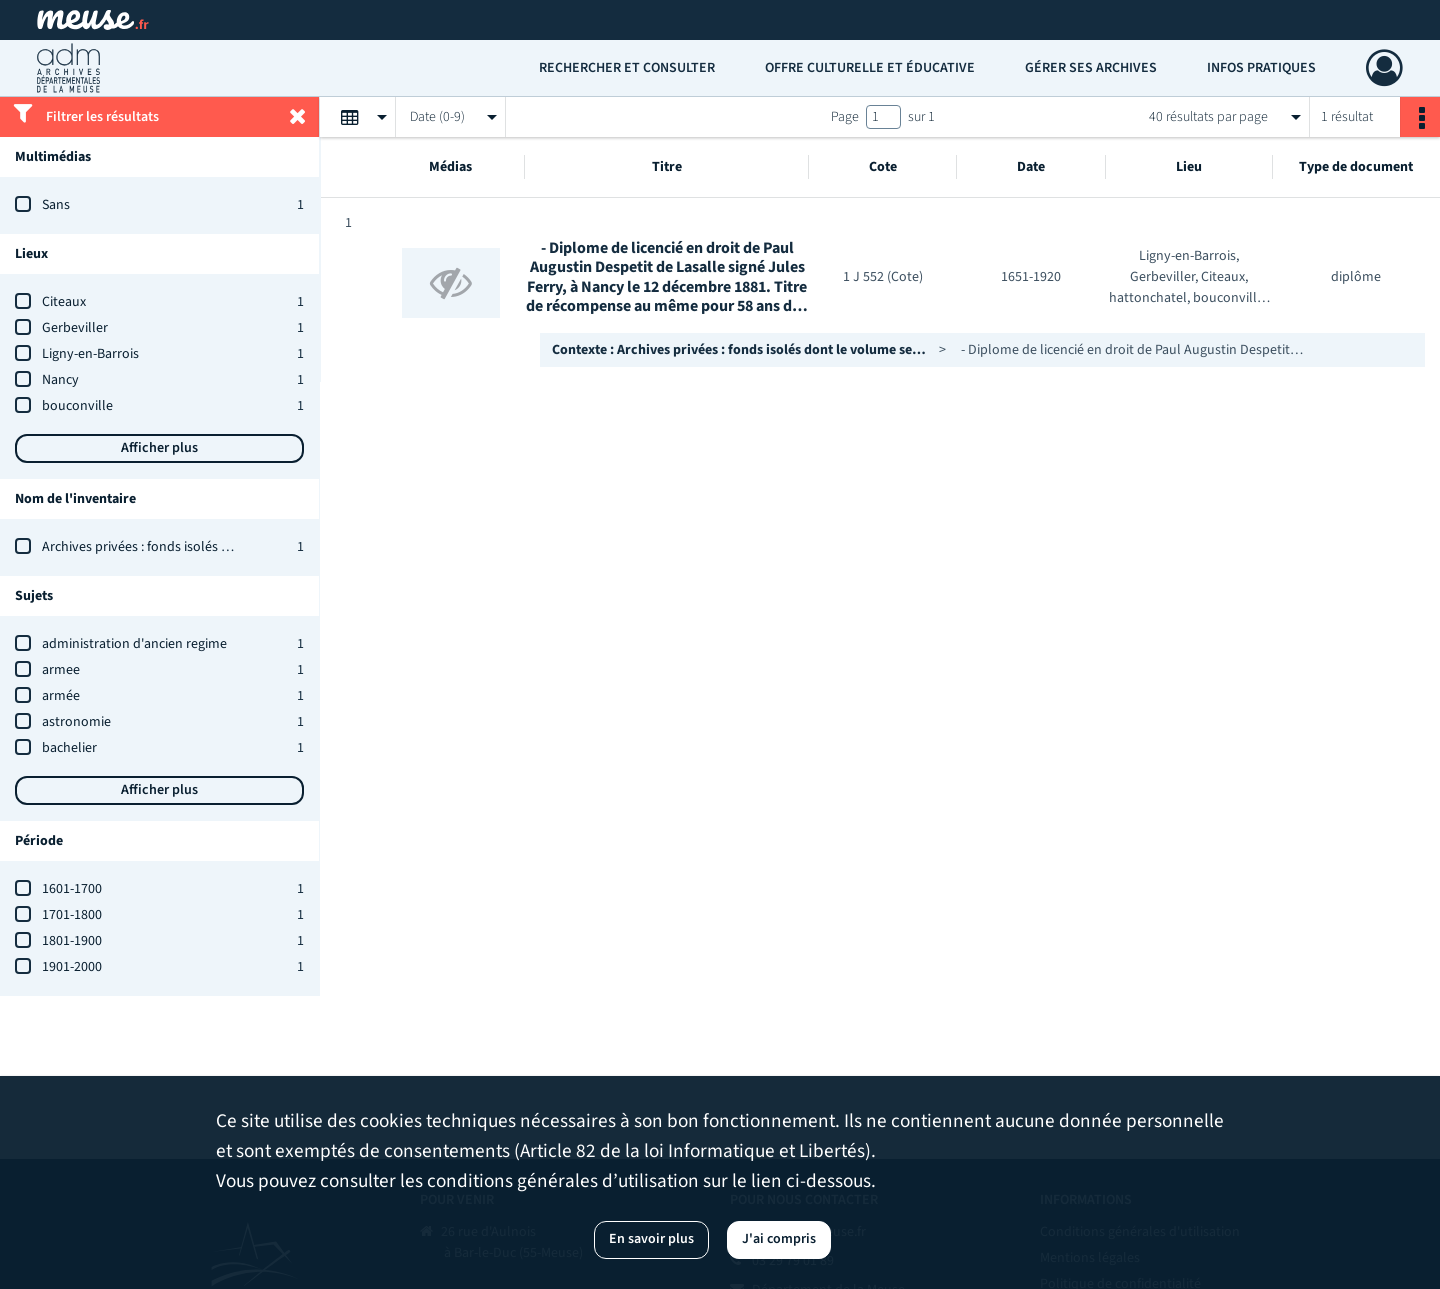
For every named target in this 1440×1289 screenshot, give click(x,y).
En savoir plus (651, 1239)
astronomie (76, 722)
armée (61, 696)
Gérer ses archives (1091, 68)
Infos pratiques (1261, 68)
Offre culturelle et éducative (870, 68)
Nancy (60, 380)
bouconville (77, 406)
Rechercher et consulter (627, 68)
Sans (56, 205)
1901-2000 (72, 967)
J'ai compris (779, 1239)
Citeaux (64, 302)
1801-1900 (72, 941)
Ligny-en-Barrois (90, 354)
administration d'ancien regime (134, 644)
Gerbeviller (75, 328)
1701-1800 (72, 915)
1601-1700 (72, 889)
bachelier (69, 748)
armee (61, 670)
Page (845, 117)
